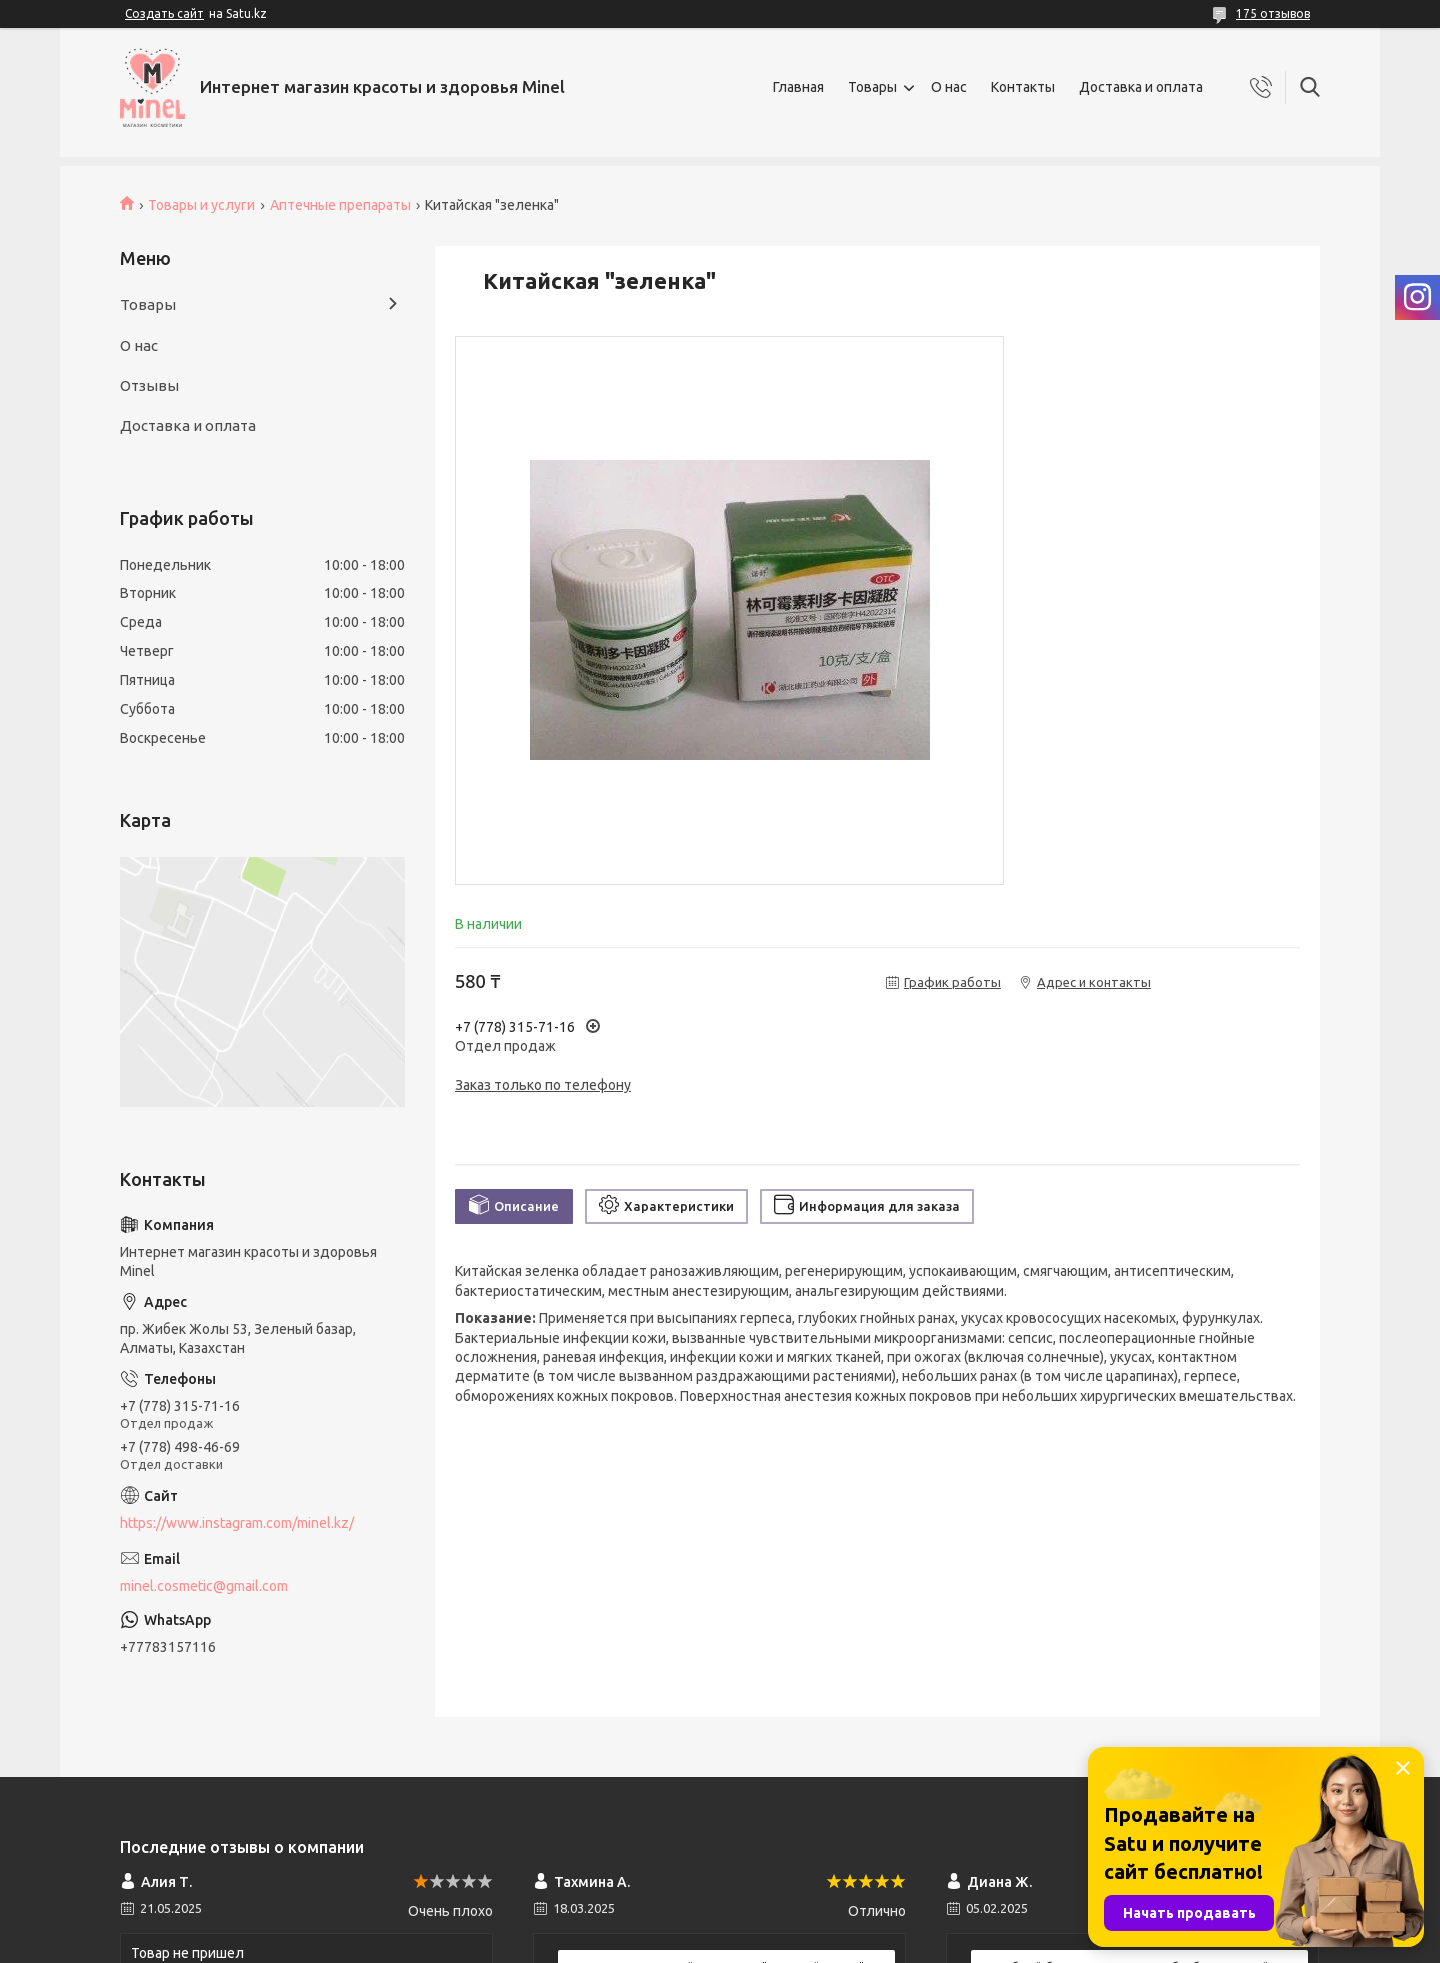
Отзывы (149, 385)
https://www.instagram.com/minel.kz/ (237, 1523)
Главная (798, 87)
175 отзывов (1273, 13)
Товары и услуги (201, 205)
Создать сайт (164, 13)
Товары (872, 87)
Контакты (1023, 87)
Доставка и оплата (1141, 87)
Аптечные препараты (340, 205)
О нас (949, 87)
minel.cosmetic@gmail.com (204, 1586)
